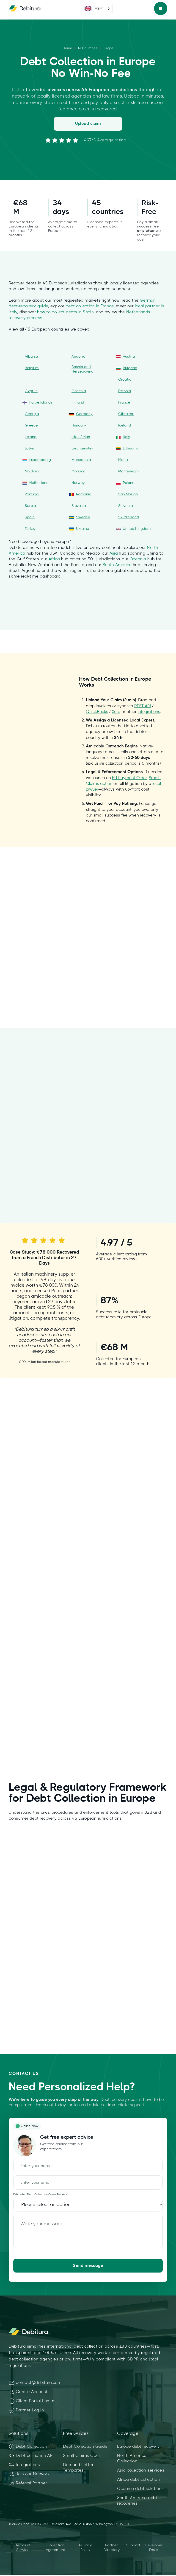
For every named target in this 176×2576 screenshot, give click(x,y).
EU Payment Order (129, 778)
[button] (160, 8)
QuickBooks (97, 712)
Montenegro (128, 471)
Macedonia (81, 460)
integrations (149, 712)
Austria (129, 356)
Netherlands (39, 483)
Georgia (32, 414)
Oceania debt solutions (140, 2489)
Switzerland (128, 517)
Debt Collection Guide (85, 2446)
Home (67, 48)
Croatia (125, 379)
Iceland (124, 425)
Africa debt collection (138, 2480)
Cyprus (31, 391)
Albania (31, 356)
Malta (123, 460)
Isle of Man (81, 437)
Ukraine (82, 528)
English (94, 8)
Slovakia (79, 506)
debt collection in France (90, 306)
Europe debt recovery (138, 2446)
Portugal (32, 494)
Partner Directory (112, 2547)
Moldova (32, 471)
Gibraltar (126, 414)
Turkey (30, 528)
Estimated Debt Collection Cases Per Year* (40, 2194)
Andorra (78, 356)
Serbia (30, 506)
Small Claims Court (82, 2456)
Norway (78, 483)
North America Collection (132, 2458)
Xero (116, 712)
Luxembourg (40, 460)
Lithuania (131, 448)
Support (133, 2545)
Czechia (79, 391)
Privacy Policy (85, 2547)
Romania (83, 494)
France (124, 402)
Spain (30, 517)
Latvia (30, 448)
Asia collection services (140, 2470)
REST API (142, 706)
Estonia (124, 391)
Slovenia (125, 506)
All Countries (87, 48)
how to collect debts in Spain (65, 312)
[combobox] (97, 8)
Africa (54, 559)
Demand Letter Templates (78, 2467)
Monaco (78, 471)
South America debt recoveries (137, 2501)
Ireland (30, 437)
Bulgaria (130, 368)
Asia (114, 553)
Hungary (79, 425)
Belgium (32, 368)
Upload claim (88, 124)
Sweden (83, 517)
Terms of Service (23, 2547)
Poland (129, 483)
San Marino (128, 494)
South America (117, 565)
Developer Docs (154, 2547)
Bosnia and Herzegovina (83, 369)
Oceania (138, 559)
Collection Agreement (55, 2547)
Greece (31, 425)
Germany (84, 414)
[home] (25, 8)
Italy (126, 437)
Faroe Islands (40, 402)
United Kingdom (137, 528)
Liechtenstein (83, 448)
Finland (78, 402)
